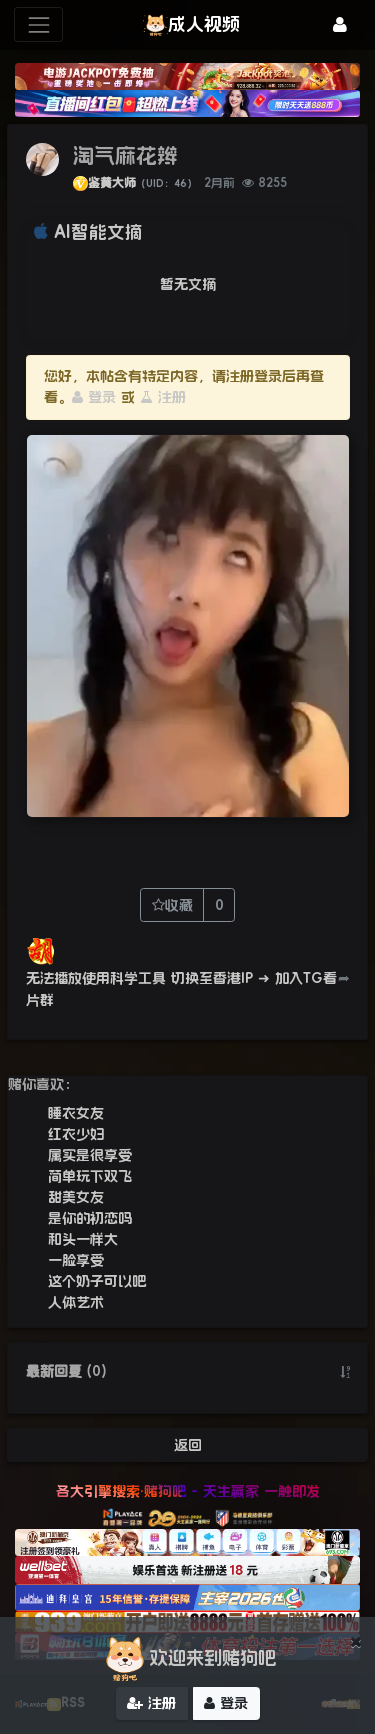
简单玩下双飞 (90, 1176)
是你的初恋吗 (90, 1218)
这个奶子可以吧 (97, 1281)
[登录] (340, 24)
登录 (94, 397)
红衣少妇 (76, 1134)
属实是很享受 (90, 1155)
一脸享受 (76, 1260)
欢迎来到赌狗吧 (188, 1659)
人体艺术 (76, 1302)
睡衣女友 (76, 1113)
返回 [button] (188, 1445)
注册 (163, 397)
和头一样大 (83, 1239)
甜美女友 (76, 1197)
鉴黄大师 (112, 183)
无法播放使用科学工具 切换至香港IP (139, 978)
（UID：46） (166, 183)
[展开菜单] (38, 24)
